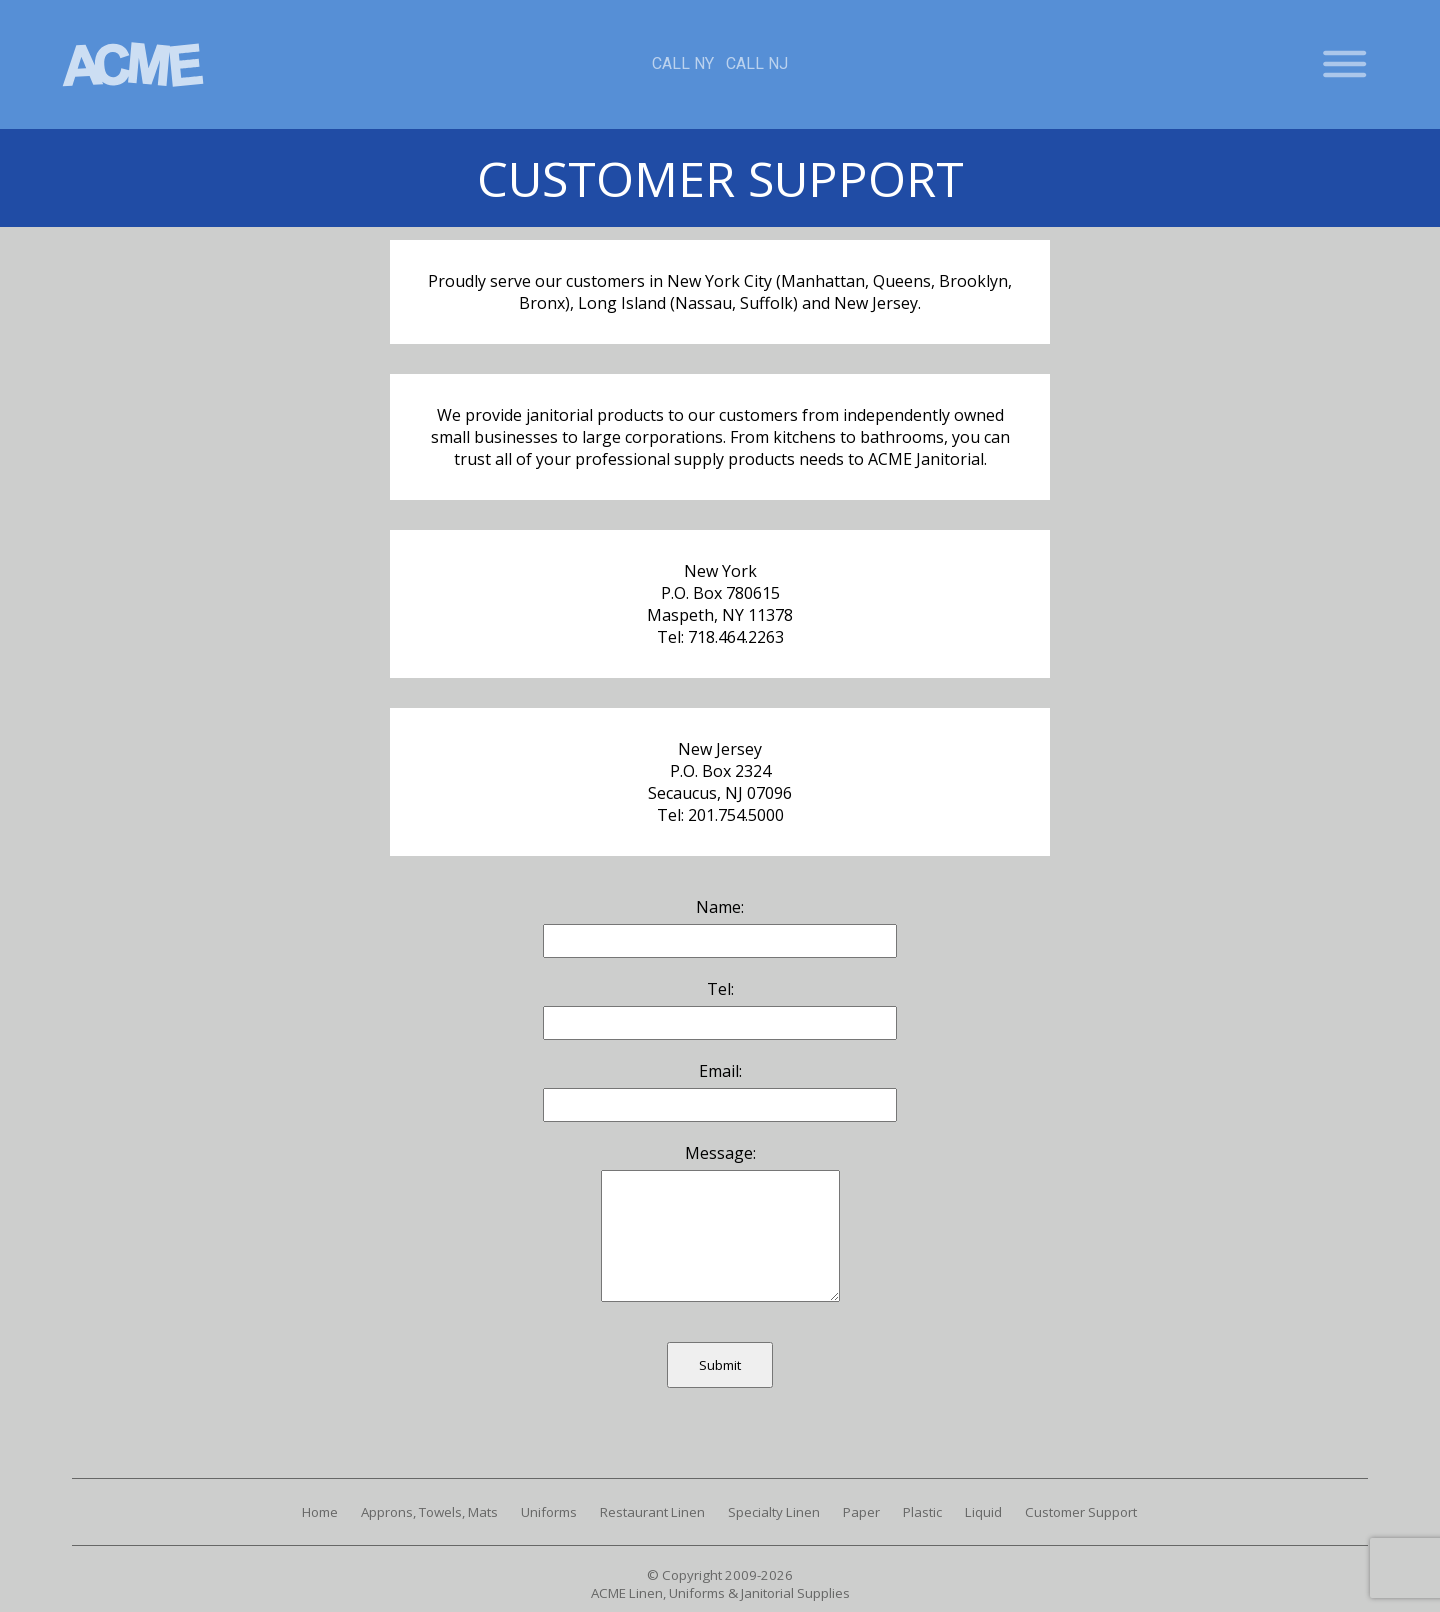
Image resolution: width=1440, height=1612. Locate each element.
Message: (720, 1153)
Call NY (683, 63)
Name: (720, 907)
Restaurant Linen (652, 1512)
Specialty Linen (774, 1512)
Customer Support (1081, 1512)
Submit (720, 1365)
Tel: (720, 989)
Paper (861, 1512)
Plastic (922, 1512)
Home (320, 1512)
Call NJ (757, 63)
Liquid (983, 1512)
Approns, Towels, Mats (429, 1512)
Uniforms (549, 1512)
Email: (720, 1071)
